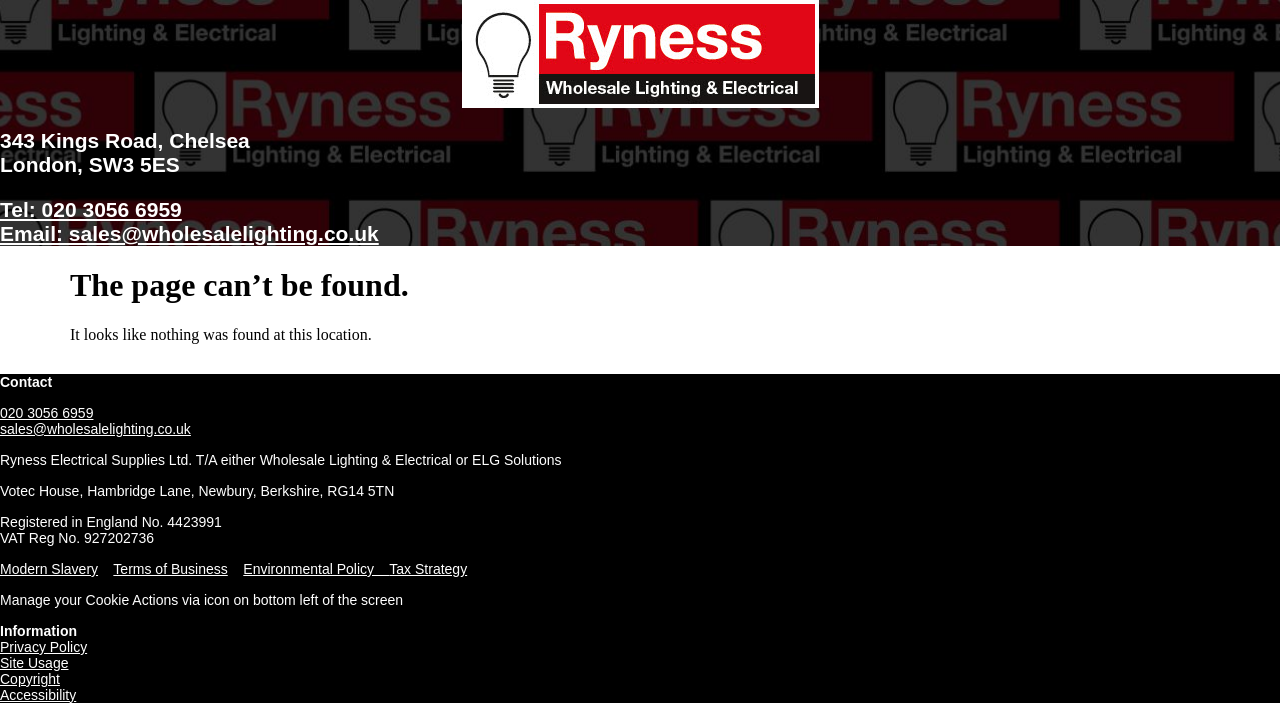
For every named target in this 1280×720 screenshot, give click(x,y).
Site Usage (34, 663)
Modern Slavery (49, 569)
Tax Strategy (428, 569)
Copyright (30, 679)
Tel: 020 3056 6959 (91, 209)
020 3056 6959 (46, 413)
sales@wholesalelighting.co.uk (95, 429)
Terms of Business (170, 569)
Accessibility (38, 695)
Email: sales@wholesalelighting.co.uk (189, 233)
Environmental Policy (316, 569)
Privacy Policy (43, 647)
